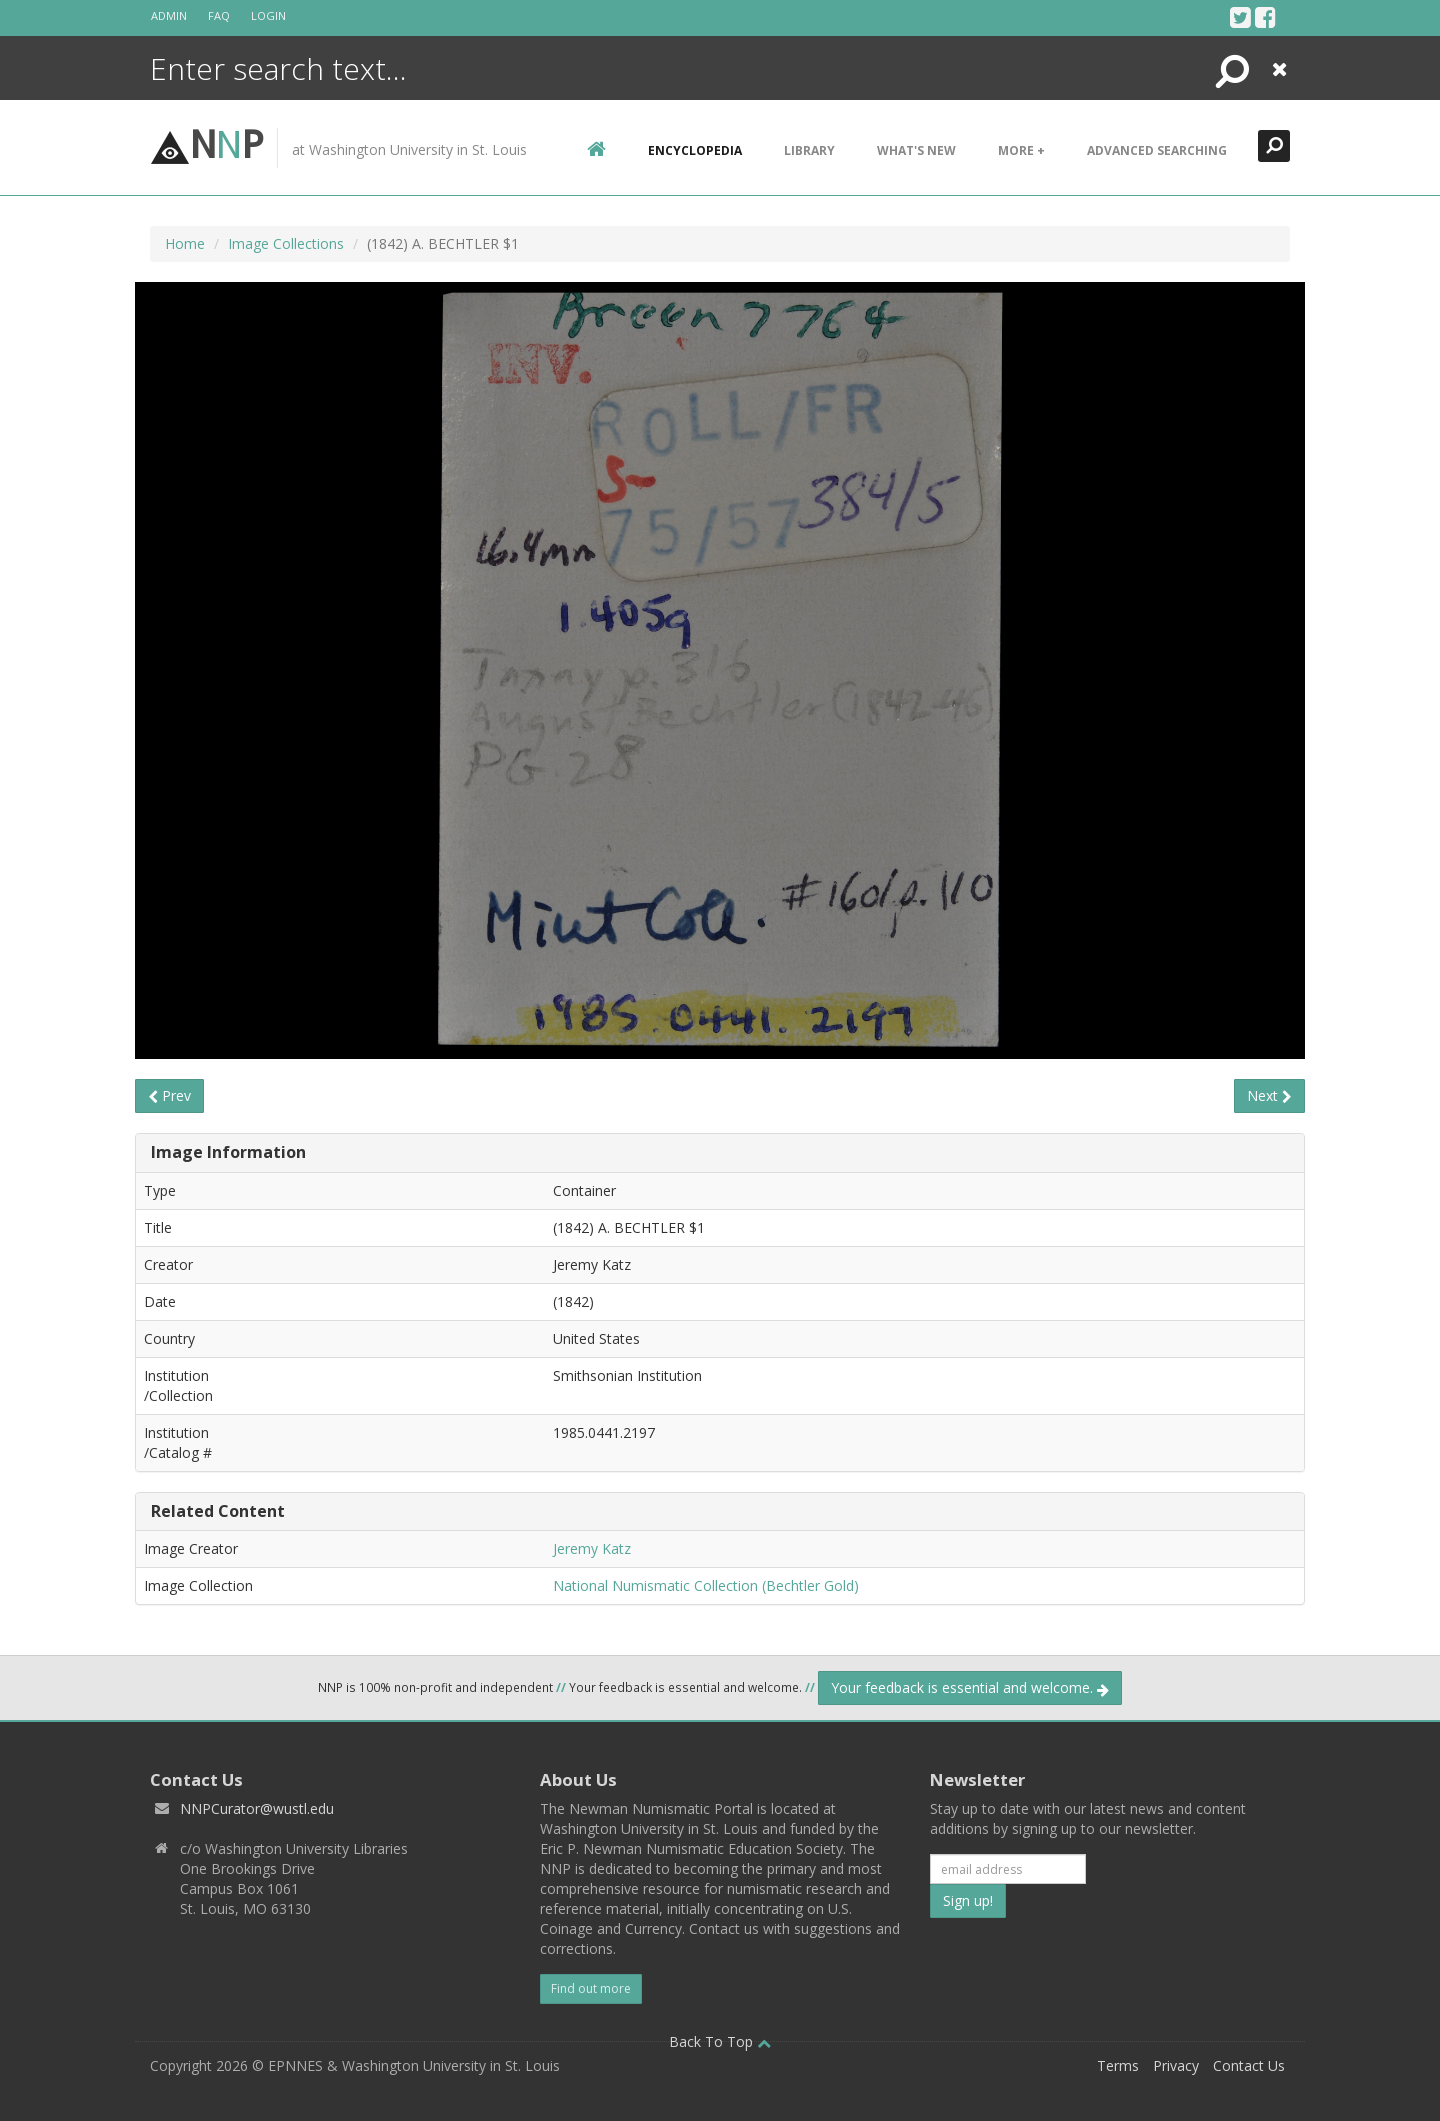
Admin (169, 15)
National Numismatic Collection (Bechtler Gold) (706, 1585)
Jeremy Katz (592, 1548)
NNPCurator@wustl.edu (257, 1808)
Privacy (1176, 2065)
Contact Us (1249, 2065)
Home (185, 243)
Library (809, 150)
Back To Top (720, 2041)
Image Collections (286, 243)
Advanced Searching (1157, 150)
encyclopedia (695, 150)
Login (268, 15)
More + (1021, 150)
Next (1269, 1095)
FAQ (219, 15)
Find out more (591, 1988)
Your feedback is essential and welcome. (970, 1687)
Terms (1118, 2065)
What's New (916, 150)
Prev (169, 1095)
